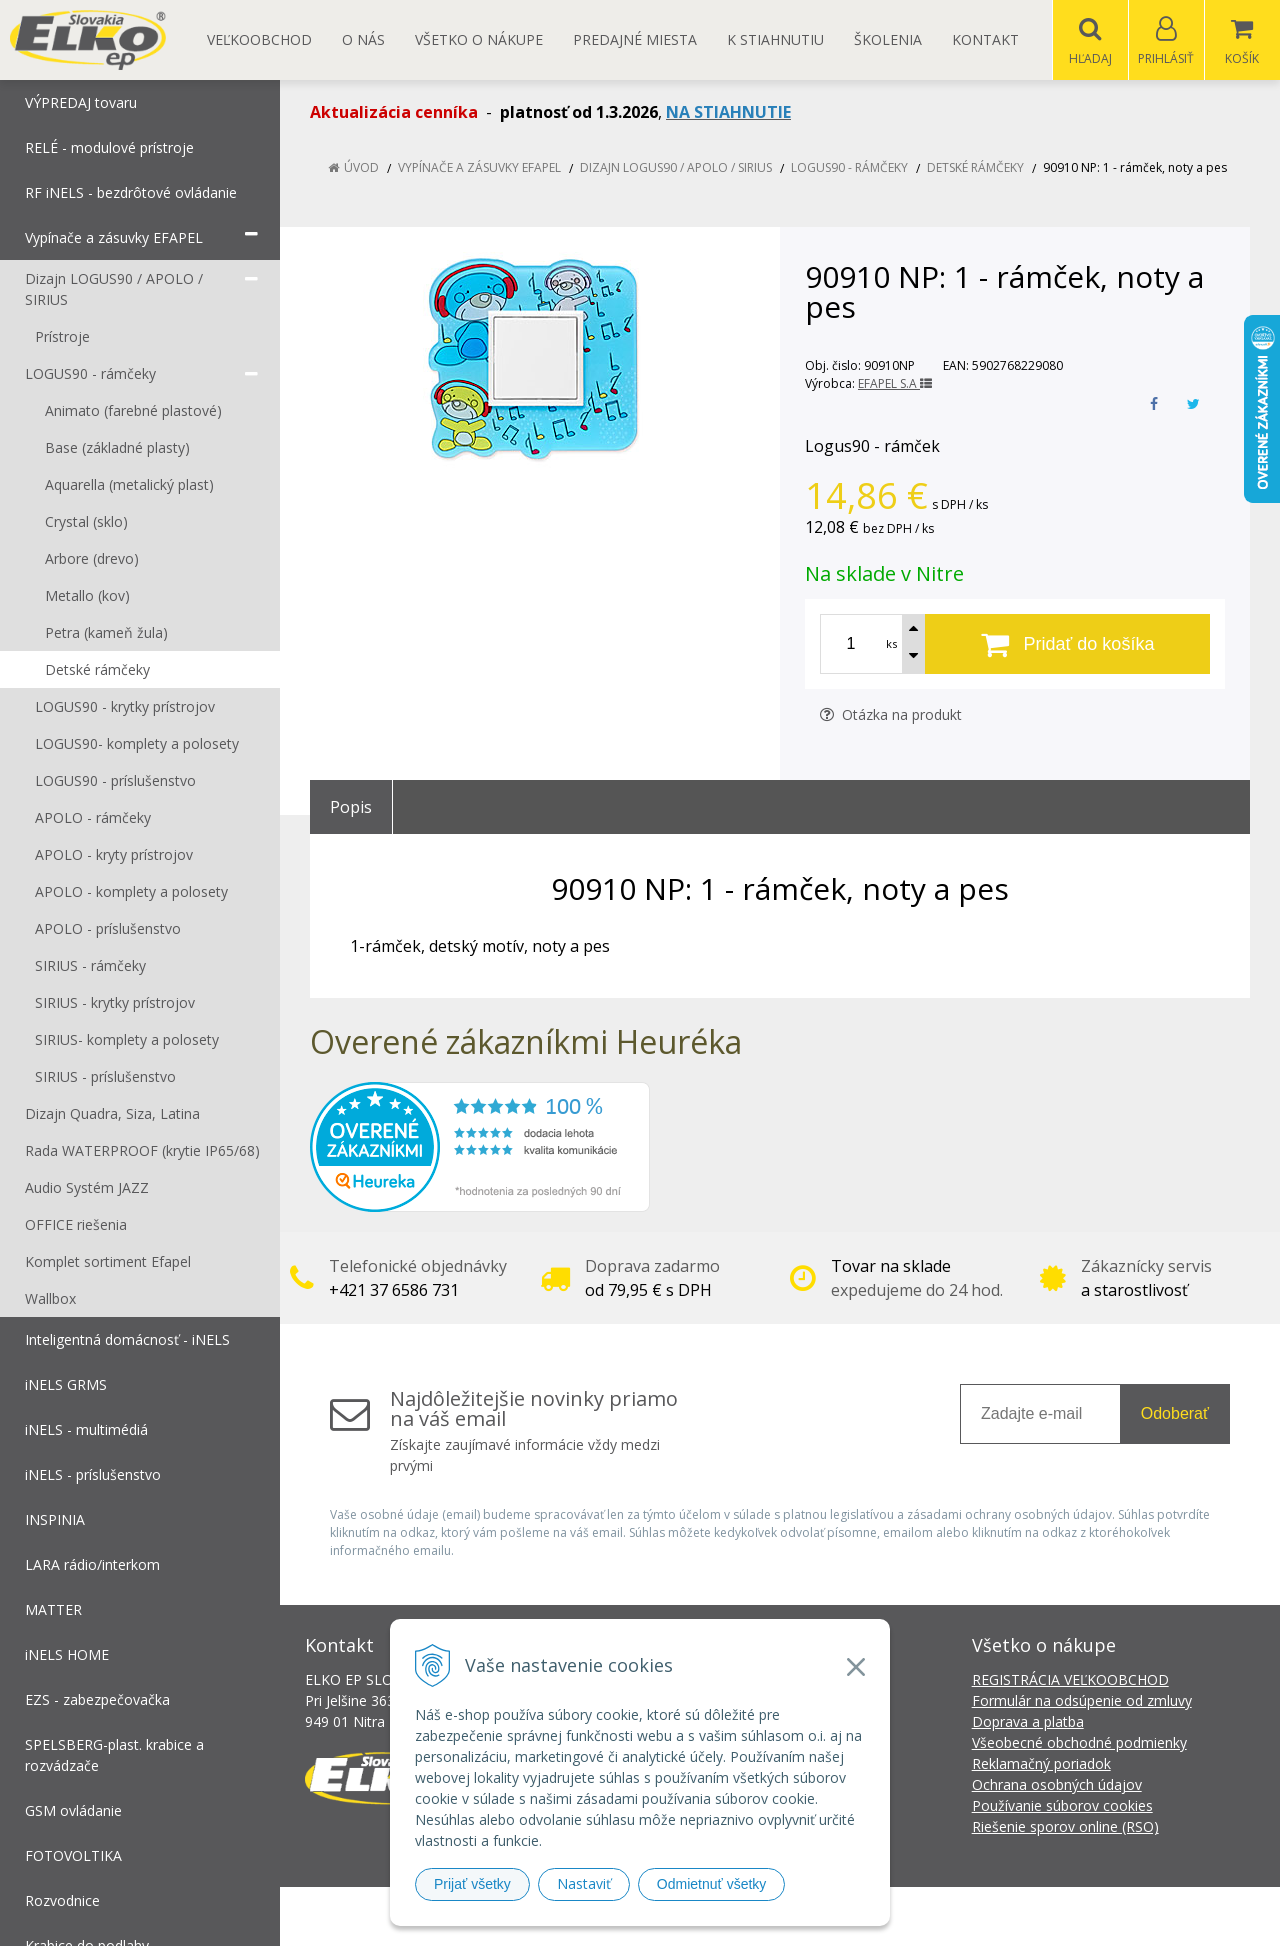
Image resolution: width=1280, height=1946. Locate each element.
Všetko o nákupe (479, 39)
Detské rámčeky (975, 168)
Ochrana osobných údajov (1057, 1785)
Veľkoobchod (259, 39)
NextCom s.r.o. (999, 1916)
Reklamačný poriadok (1041, 1764)
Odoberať (1175, 1414)
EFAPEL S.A (895, 384)
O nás (363, 39)
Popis (351, 808)
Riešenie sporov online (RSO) (1065, 1827)
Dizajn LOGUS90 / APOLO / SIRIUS (676, 168)
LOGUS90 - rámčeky (849, 168)
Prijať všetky (472, 1884)
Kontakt (985, 39)
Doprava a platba (1028, 1722)
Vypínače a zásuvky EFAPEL (479, 168)
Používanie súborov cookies (1062, 1806)
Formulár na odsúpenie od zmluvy (1082, 1701)
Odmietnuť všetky (712, 1884)
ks (891, 644)
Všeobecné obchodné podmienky (1079, 1743)
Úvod (361, 168)
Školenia (888, 39)
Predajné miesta (635, 39)
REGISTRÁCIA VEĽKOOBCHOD (1070, 1680)
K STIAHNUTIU (775, 39)
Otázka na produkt (891, 715)
